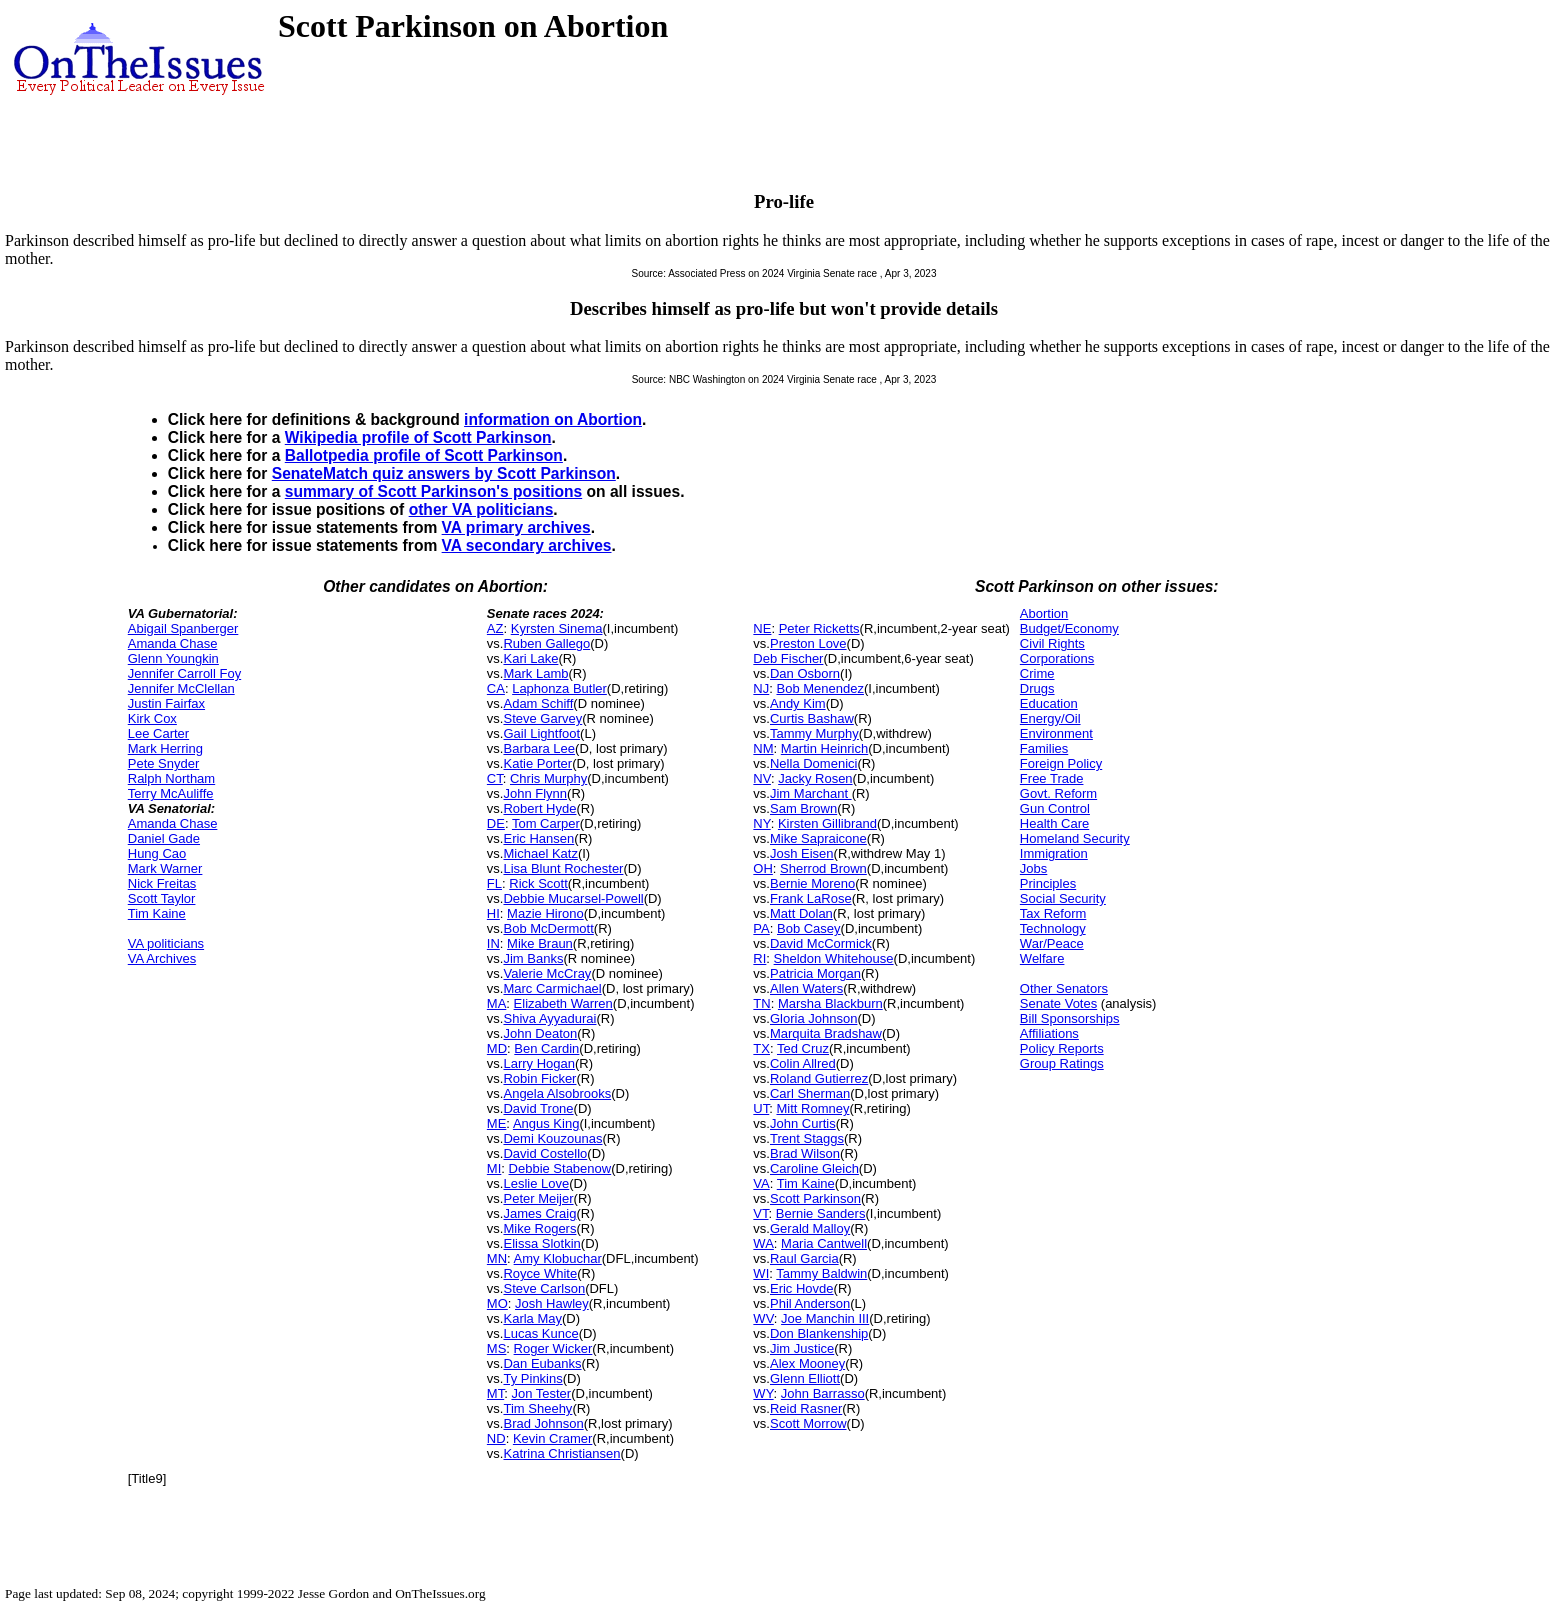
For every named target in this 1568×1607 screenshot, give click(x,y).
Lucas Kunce (540, 1333)
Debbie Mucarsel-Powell (573, 898)
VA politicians (166, 943)
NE (762, 628)
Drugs (1037, 688)
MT (495, 1393)
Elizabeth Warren (563, 1003)
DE (496, 823)
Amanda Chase (173, 643)
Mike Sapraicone (818, 838)
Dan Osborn (805, 673)
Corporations (1057, 658)
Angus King (546, 1123)
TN (761, 1003)
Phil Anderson (810, 1303)
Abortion (1044, 613)
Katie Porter (537, 763)
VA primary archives (516, 527)
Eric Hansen (538, 838)
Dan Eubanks (542, 1363)
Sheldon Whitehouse (834, 958)
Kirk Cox (152, 718)
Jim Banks (533, 958)
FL (494, 883)
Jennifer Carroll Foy (184, 673)
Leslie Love (536, 1183)
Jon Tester (541, 1393)
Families (1044, 748)
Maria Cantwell (824, 1243)
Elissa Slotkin (541, 1243)
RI (759, 958)
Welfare (1042, 958)
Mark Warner (165, 868)
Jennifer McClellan (181, 688)
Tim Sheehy (537, 1408)
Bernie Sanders (821, 1213)
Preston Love (808, 643)
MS (497, 1348)
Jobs (1033, 868)
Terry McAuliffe (171, 793)
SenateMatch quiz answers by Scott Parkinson (444, 473)
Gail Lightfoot (541, 733)
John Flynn (535, 793)
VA (761, 1183)
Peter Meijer (538, 1198)
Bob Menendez (819, 688)
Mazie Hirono (545, 913)
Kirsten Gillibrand (827, 823)
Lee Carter (158, 733)
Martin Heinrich (824, 748)
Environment (1056, 733)
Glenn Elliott (805, 1378)
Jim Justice (802, 1348)
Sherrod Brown (823, 868)
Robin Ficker (539, 1078)
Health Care (1054, 823)
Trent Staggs (807, 1138)
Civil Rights (1052, 643)
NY (761, 823)
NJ (761, 688)
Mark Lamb (535, 673)
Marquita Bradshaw (826, 1033)
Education (1049, 703)
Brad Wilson (805, 1153)
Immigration (1054, 853)
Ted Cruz (803, 1048)
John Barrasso (823, 1393)
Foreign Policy (1061, 763)
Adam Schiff (538, 703)
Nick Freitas (162, 883)
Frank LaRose (811, 898)
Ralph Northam (171, 778)
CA (496, 688)
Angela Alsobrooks (557, 1093)
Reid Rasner (806, 1408)
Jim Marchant (811, 793)
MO (497, 1303)
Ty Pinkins (532, 1378)
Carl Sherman (810, 1093)
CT (495, 778)
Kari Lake (530, 658)
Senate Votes (1058, 1003)
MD (497, 1048)
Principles (1048, 883)
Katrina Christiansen (561, 1453)
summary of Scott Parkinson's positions (433, 491)
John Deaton (540, 1033)
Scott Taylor (162, 898)
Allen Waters (806, 988)
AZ (495, 628)
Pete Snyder (164, 763)
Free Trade (1052, 778)
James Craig (539, 1213)
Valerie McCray (547, 973)
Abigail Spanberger (183, 628)
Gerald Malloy (810, 1228)
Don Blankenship (819, 1333)
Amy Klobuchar (558, 1258)
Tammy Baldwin (821, 1273)
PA (761, 928)
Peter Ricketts (819, 628)
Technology (1053, 928)
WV (763, 1318)
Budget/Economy (1069, 628)
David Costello (545, 1153)
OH (763, 868)
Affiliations (1049, 1033)
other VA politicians (481, 509)
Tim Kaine (157, 913)
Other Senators (1064, 988)
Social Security (1063, 898)
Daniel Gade (164, 838)
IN (493, 943)
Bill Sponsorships (1070, 1018)
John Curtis (803, 1123)
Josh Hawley (552, 1303)
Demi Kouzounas (552, 1138)
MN (497, 1258)
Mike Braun (540, 943)
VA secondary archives (527, 545)
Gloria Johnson (813, 1018)
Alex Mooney (807, 1363)
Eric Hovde (802, 1288)
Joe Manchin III (825, 1318)
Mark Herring (165, 748)
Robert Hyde (539, 808)
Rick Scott (538, 883)
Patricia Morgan (815, 973)
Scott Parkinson (815, 1198)
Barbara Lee (539, 748)
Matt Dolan (801, 913)
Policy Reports (1062, 1048)
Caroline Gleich (814, 1168)
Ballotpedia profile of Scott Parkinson (424, 455)
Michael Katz (540, 853)
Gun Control (1055, 808)
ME (497, 1123)
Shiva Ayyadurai (549, 1018)
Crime (1037, 673)
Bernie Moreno (812, 883)
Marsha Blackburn (830, 1003)
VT (760, 1213)
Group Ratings (1062, 1063)
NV (762, 778)
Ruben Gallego (546, 643)
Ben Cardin (546, 1048)
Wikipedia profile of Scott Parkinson (418, 437)
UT (761, 1108)
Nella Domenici (813, 763)
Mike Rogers (539, 1228)
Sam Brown (803, 808)
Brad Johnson (543, 1423)
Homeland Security (1075, 838)
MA (497, 1003)
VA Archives (162, 958)
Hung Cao (157, 853)
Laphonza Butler (559, 688)
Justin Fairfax (166, 703)
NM (763, 748)
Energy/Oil (1050, 718)
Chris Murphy (548, 778)
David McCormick (821, 943)
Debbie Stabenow (560, 1168)
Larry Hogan (539, 1063)
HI (493, 913)
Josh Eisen (802, 853)
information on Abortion (553, 419)
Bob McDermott (548, 928)
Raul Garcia (804, 1258)
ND (496, 1438)
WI (761, 1273)
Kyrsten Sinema (557, 628)
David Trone (538, 1108)
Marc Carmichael (552, 988)
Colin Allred (803, 1063)
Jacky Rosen (815, 778)
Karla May (532, 1318)
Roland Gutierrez (819, 1078)
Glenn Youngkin (173, 658)
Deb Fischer (788, 658)
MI (494, 1168)
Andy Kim (798, 703)
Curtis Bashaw (812, 718)
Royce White (540, 1273)
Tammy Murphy (814, 733)
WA (763, 1243)
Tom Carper (546, 823)
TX (761, 1048)
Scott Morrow (808, 1423)
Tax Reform (1053, 913)
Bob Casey (809, 928)
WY (763, 1393)
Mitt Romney (812, 1108)
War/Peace (1052, 943)
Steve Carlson (544, 1288)
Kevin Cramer (552, 1438)
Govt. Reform (1058, 793)
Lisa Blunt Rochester (563, 868)
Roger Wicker (553, 1348)
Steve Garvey (542, 718)
